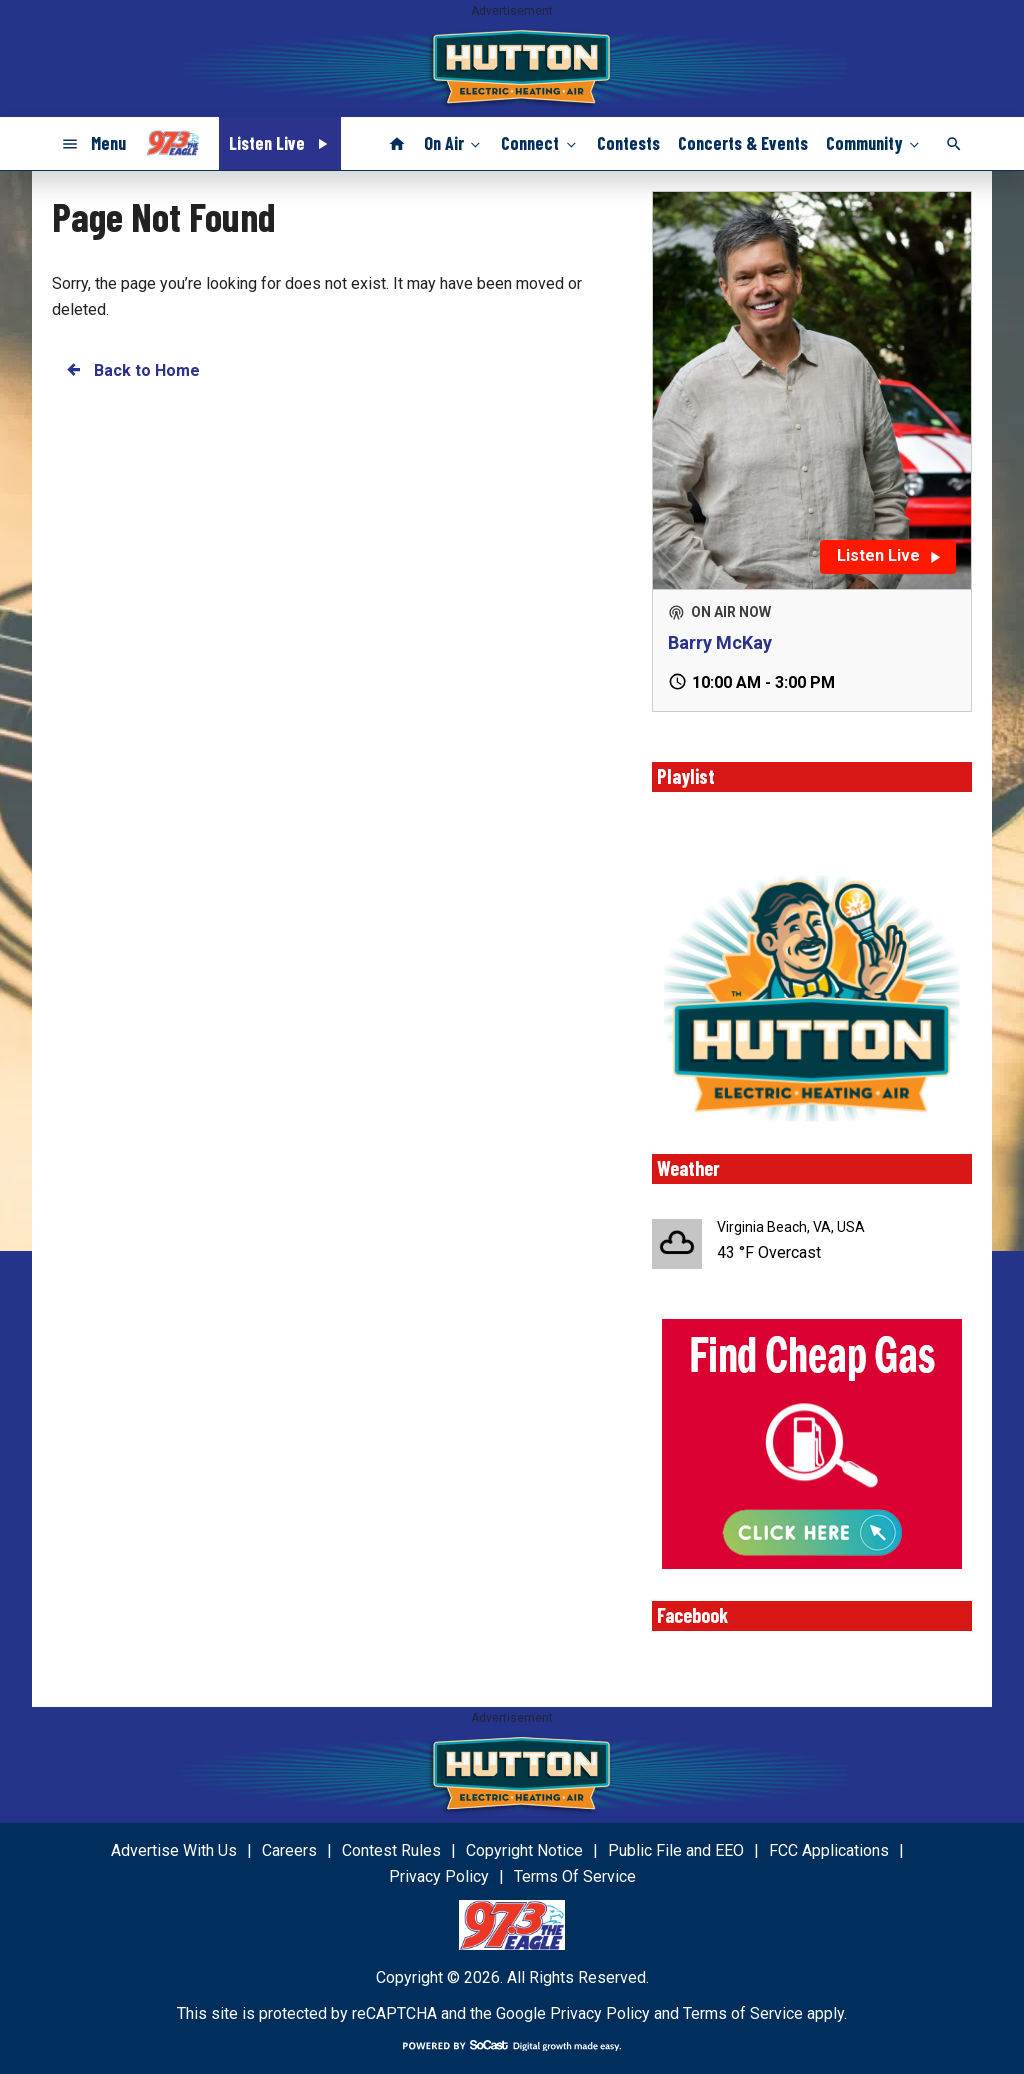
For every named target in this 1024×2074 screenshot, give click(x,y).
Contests (628, 143)
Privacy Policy (600, 2013)
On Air (454, 143)
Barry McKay (720, 642)
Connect (540, 143)
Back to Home (132, 369)
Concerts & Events (743, 143)
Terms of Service (743, 2013)
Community (874, 143)
